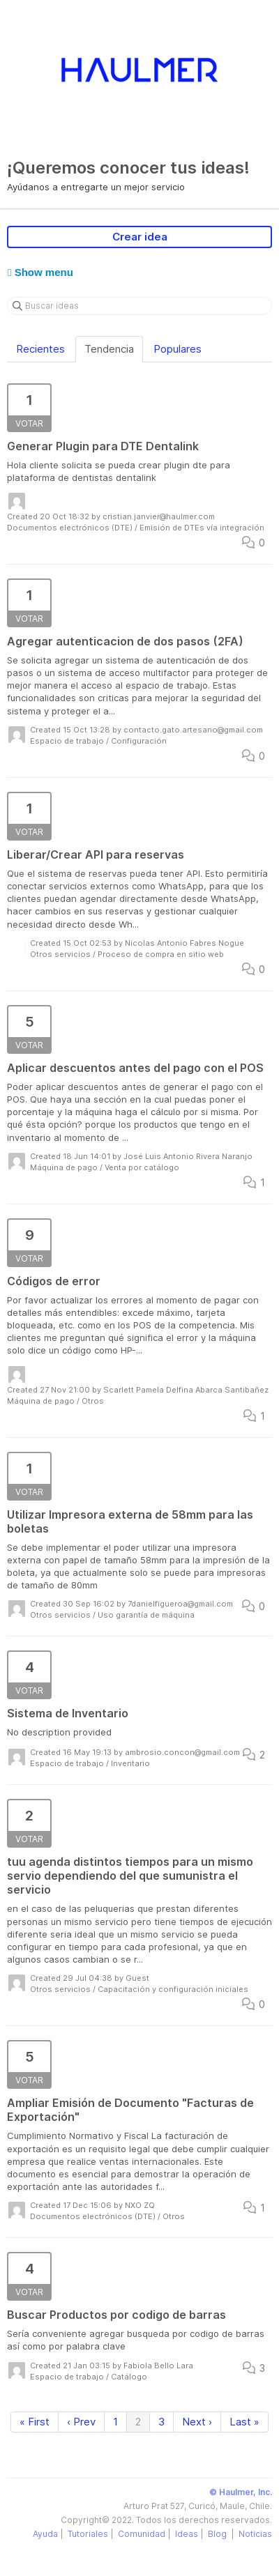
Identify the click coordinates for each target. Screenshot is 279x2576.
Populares (177, 348)
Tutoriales (88, 2534)
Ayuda (45, 2534)
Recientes (40, 348)
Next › (197, 2421)
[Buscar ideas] (139, 306)
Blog (218, 2534)
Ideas (186, 2534)
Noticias (255, 2534)
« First (35, 2421)
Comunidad (141, 2534)
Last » (244, 2421)
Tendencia (109, 348)
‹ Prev (81, 2421)
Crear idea (139, 236)
